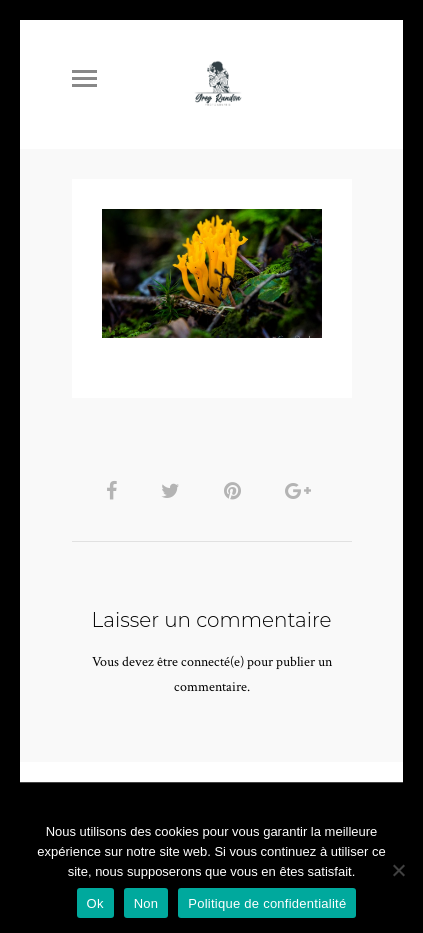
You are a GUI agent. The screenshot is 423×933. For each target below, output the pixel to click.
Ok (95, 903)
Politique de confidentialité (267, 903)
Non (146, 903)
